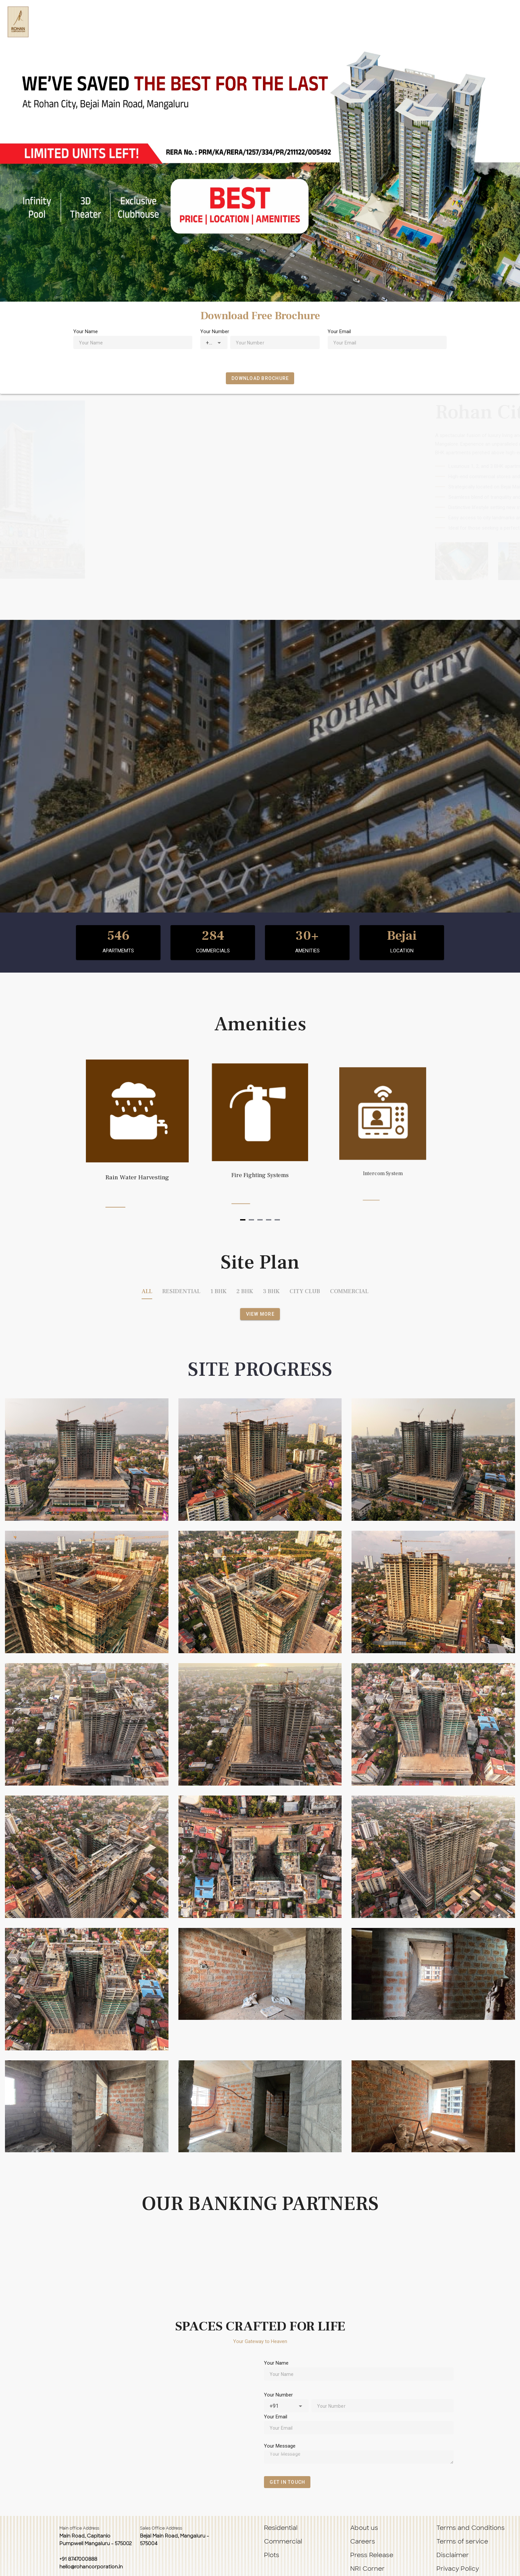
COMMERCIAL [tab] (349, 1291)
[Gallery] (260, 1137)
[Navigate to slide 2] (251, 1219)
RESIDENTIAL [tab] (181, 1291)
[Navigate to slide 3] (260, 1219)
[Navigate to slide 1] (242, 1219)
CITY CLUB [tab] (305, 1291)
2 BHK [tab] (244, 1291)
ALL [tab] (147, 1291)
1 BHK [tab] (218, 1291)
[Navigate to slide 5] (277, 1219)
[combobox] (214, 342)
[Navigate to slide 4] (268, 1219)
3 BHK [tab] (271, 1291)
